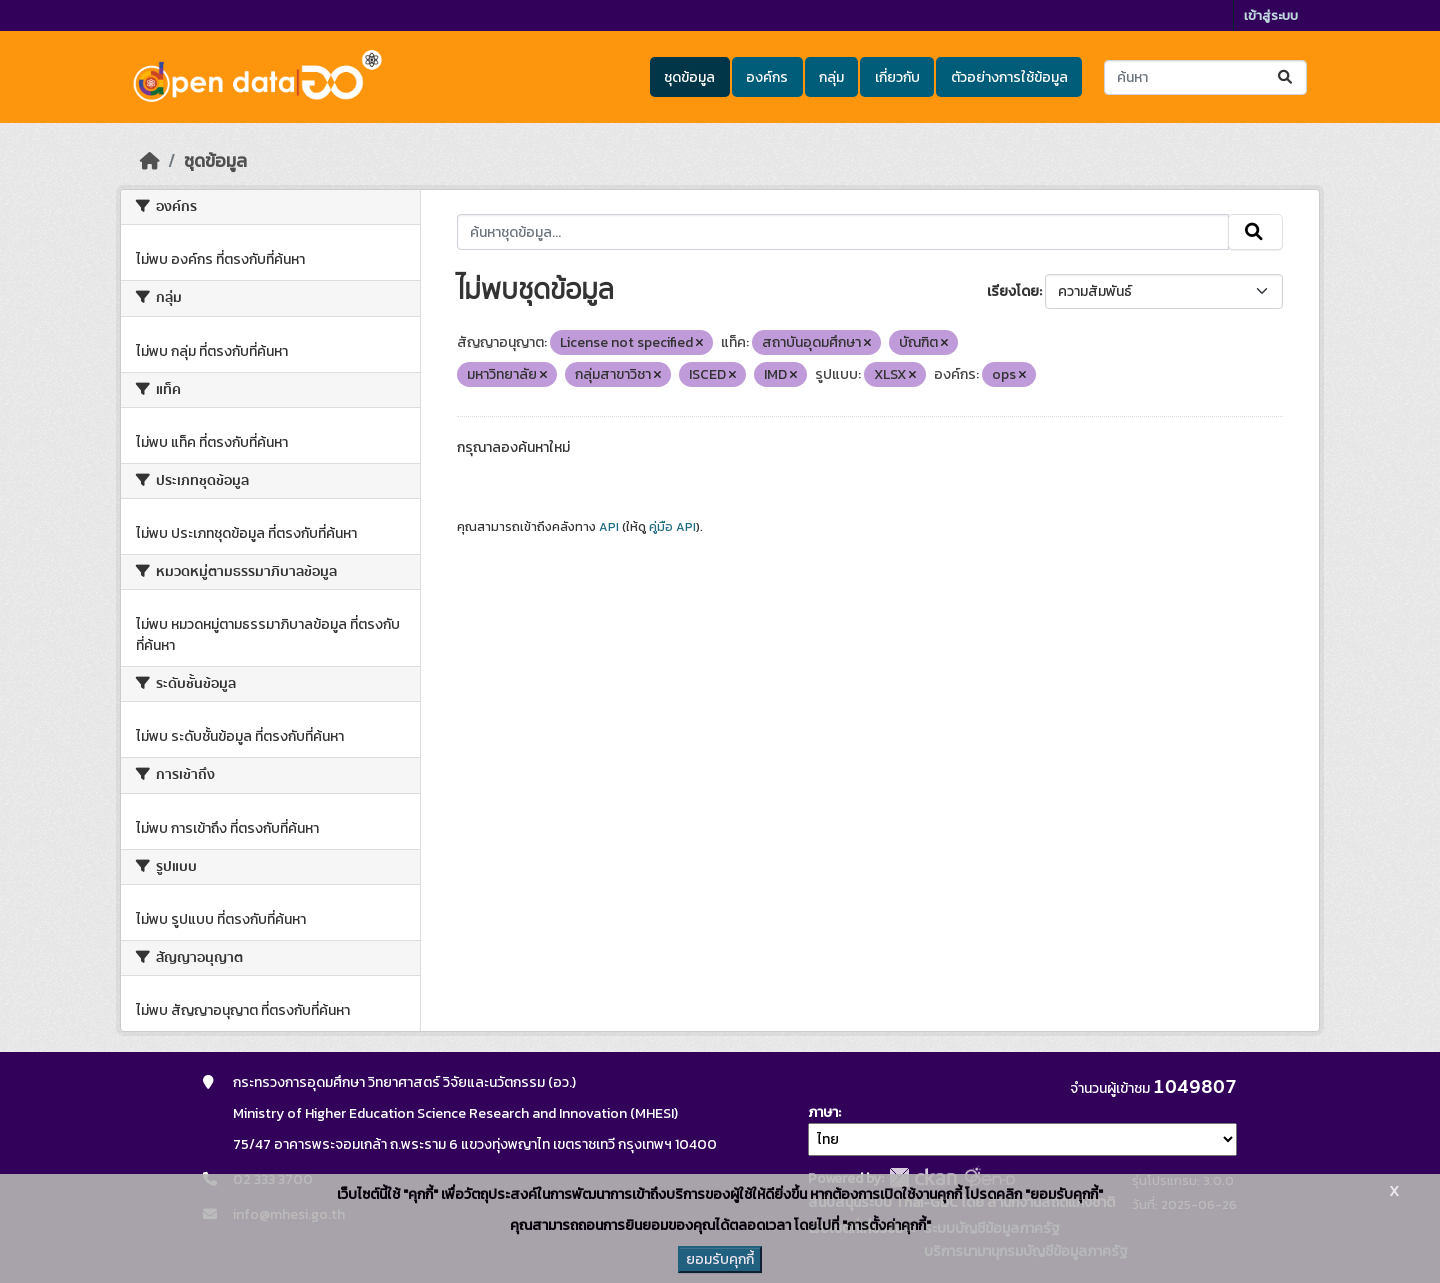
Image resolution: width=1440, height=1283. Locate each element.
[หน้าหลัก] (150, 161)
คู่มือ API (672, 527)
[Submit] (1286, 77)
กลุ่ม (831, 77)
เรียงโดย (1013, 291)
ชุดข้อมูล (689, 77)
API (609, 527)
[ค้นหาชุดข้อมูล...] (1205, 77)
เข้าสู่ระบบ (1271, 15)
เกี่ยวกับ (897, 77)
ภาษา (823, 1112)
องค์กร (767, 77)
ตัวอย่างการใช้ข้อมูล (1009, 77)
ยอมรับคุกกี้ (720, 1259)
